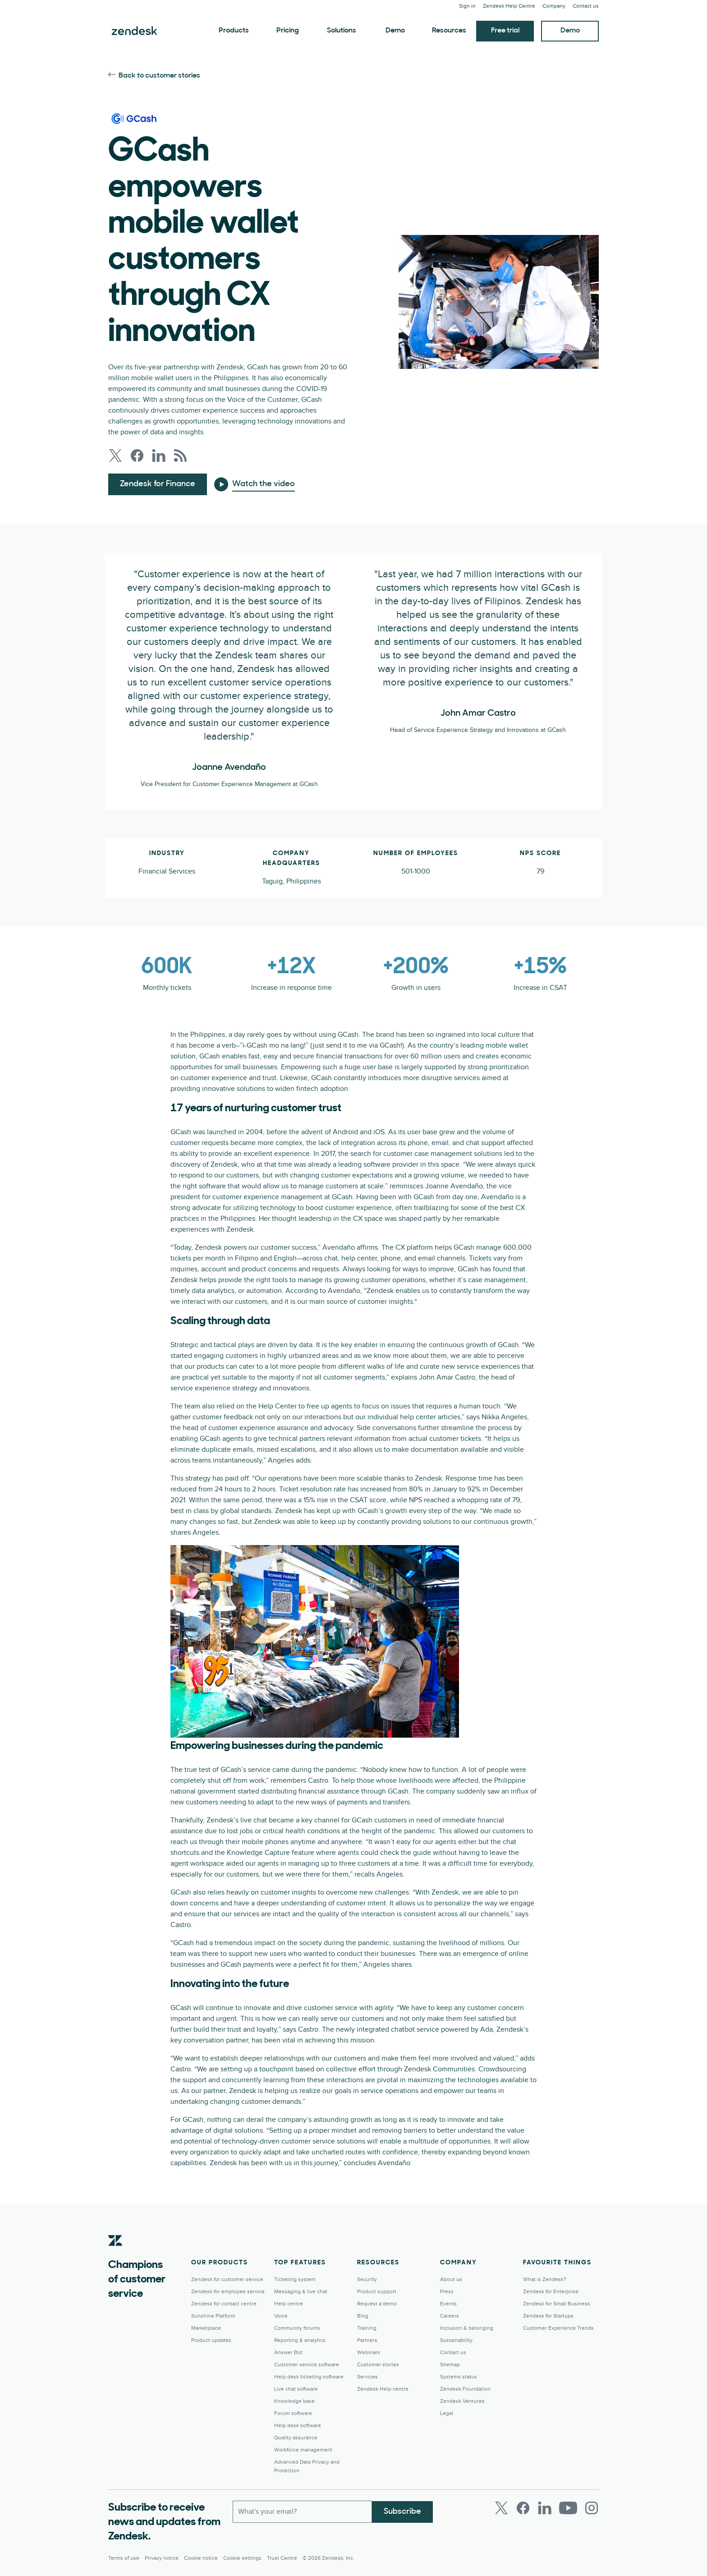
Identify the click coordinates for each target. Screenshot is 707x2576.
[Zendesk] (115, 2254)
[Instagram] (591, 2508)
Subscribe (402, 2511)
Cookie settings (242, 2558)
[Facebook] (523, 2508)
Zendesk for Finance (157, 484)
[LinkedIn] (544, 2508)
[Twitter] (501, 2508)
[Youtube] (568, 2508)
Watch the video (263, 484)
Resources (449, 30)
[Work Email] (302, 2511)
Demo (395, 30)
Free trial (505, 30)
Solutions (341, 30)
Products (234, 30)
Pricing (287, 30)
